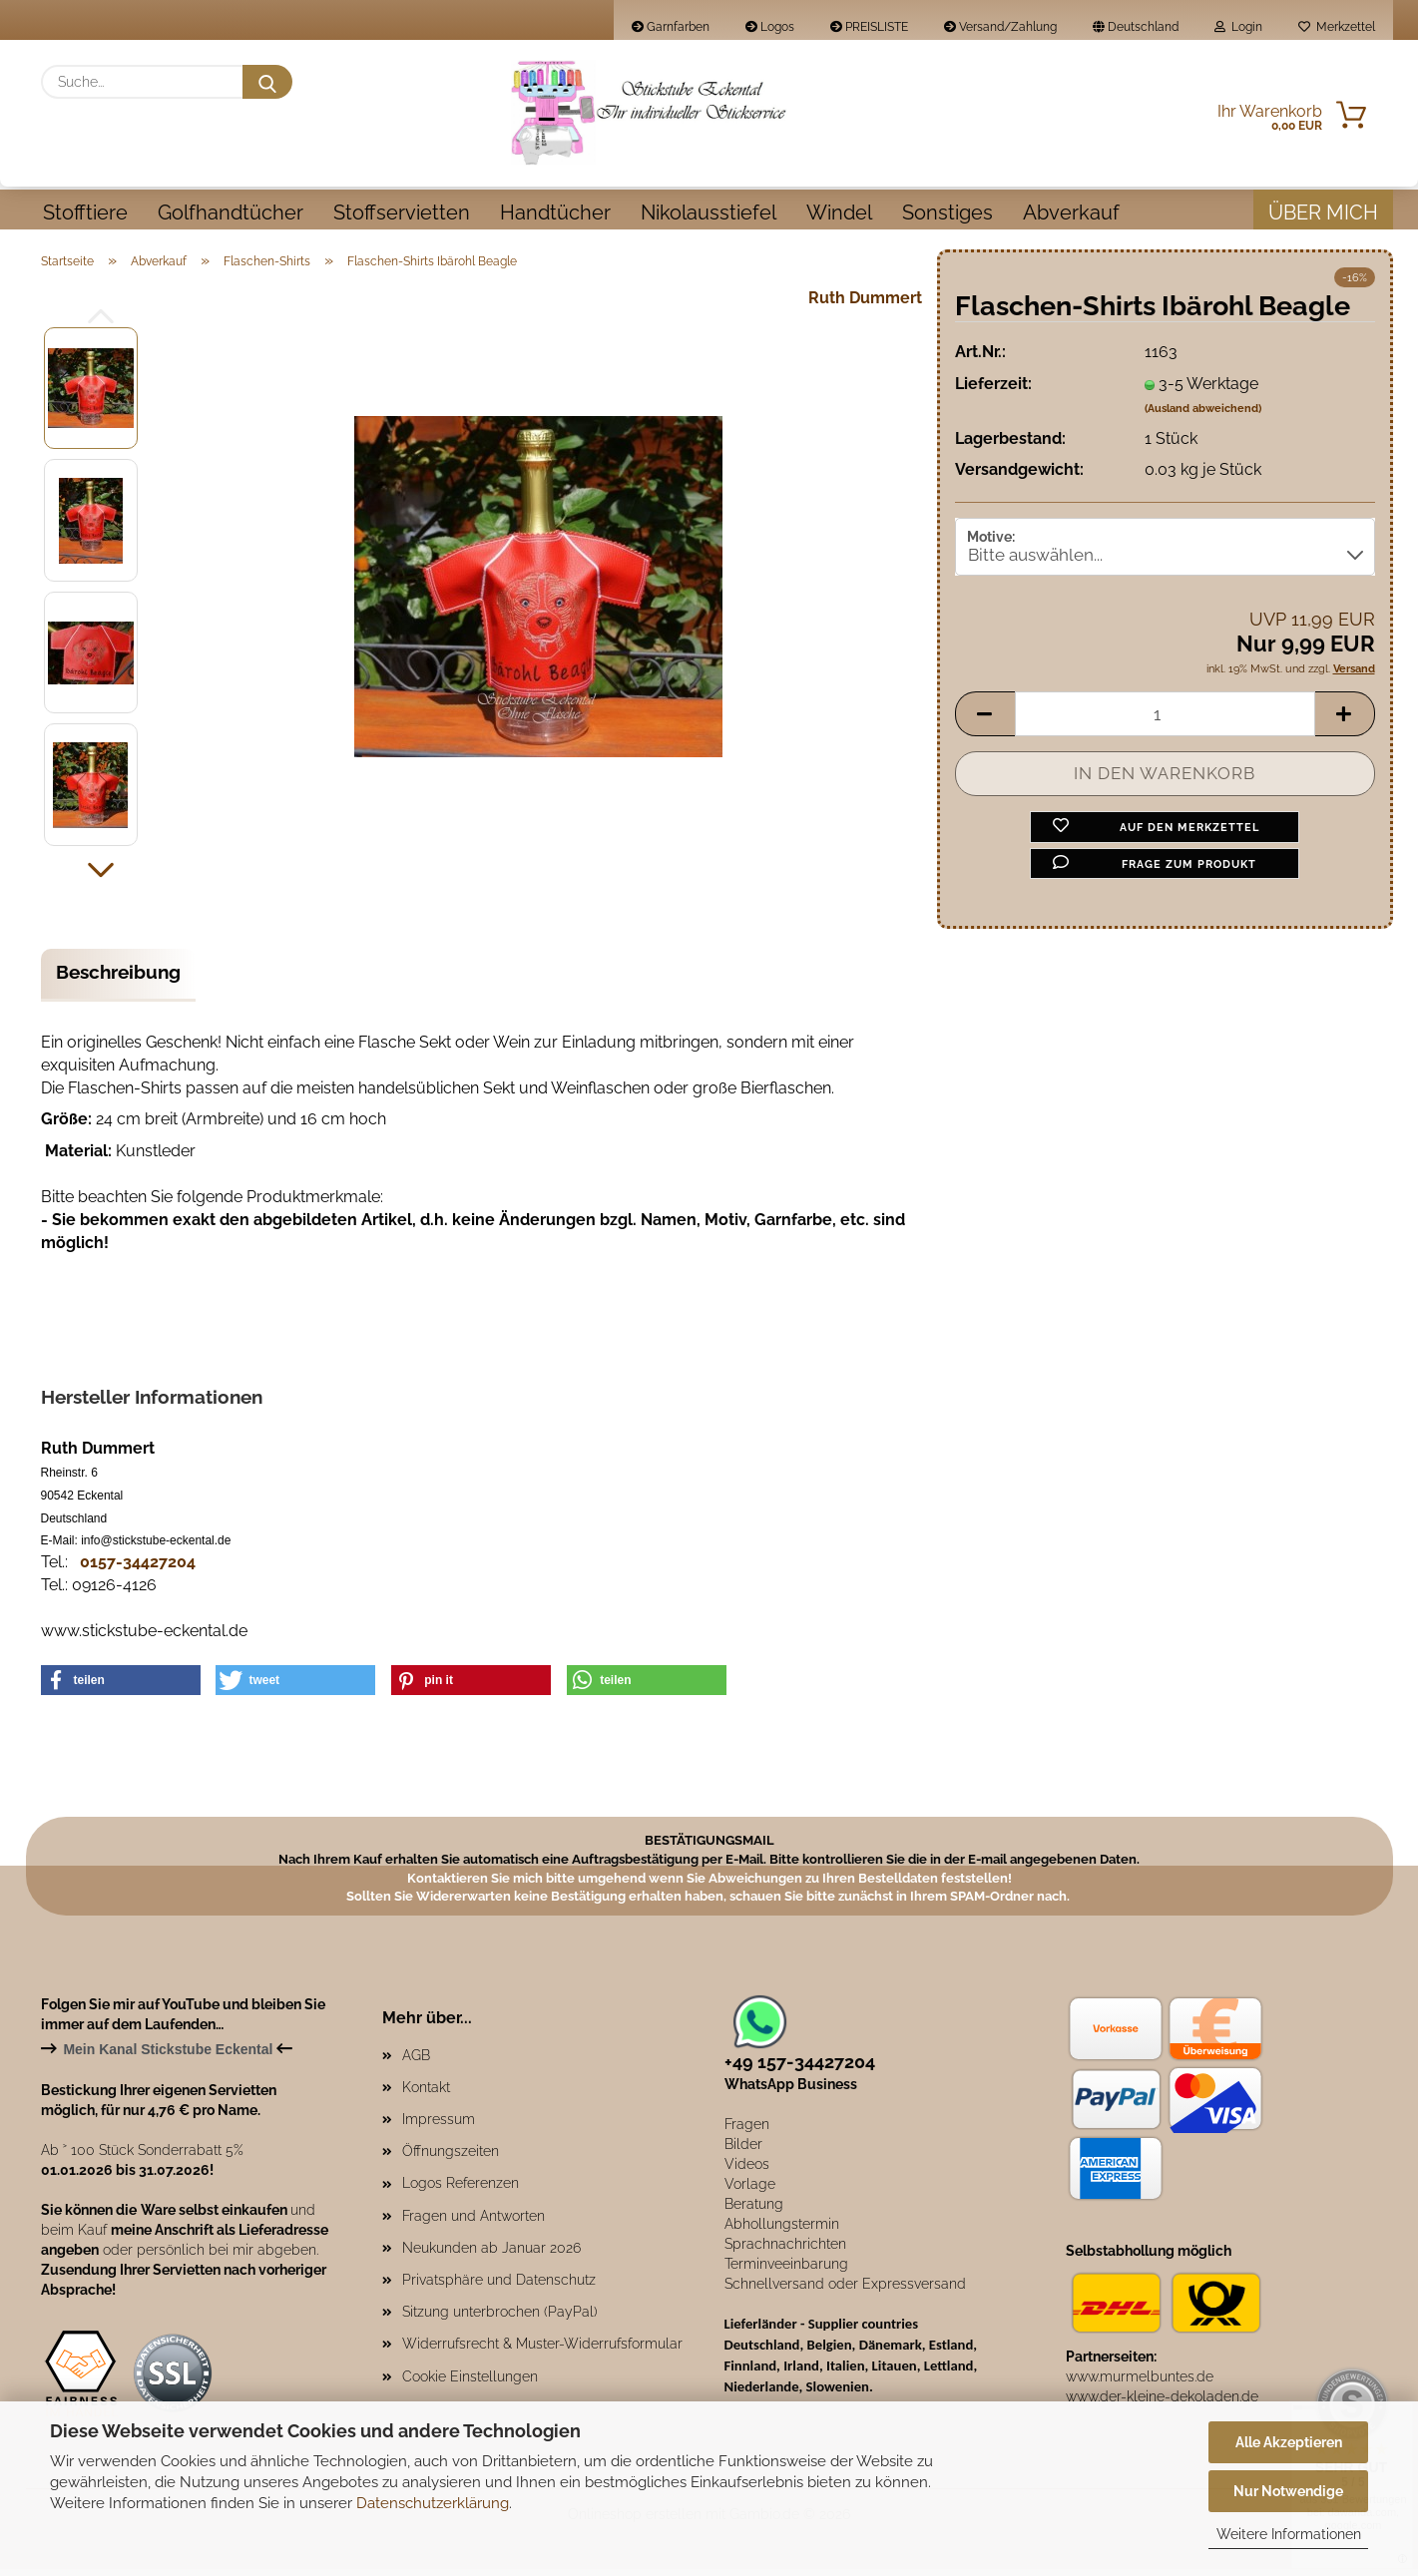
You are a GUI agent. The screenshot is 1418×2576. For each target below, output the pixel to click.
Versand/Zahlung (1000, 27)
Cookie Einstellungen (470, 2383)
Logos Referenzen (460, 2190)
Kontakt (426, 2094)
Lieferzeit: (993, 390)
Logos (769, 27)
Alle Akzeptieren (1288, 2442)
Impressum (438, 2126)
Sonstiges (947, 212)
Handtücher (555, 212)
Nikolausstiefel (708, 212)
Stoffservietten (401, 212)
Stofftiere (85, 212)
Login (1238, 27)
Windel (839, 212)
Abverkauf (1071, 212)
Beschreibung (118, 979)
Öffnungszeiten (450, 2158)
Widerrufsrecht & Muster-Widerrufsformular (542, 2351)
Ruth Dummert (865, 304)
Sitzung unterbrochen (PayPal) (500, 2319)
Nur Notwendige (1288, 2491)
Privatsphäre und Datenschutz (499, 2287)
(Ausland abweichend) (1203, 415)
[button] (101, 878)
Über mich (1323, 212)
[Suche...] (267, 82)
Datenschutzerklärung (432, 2503)
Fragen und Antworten (473, 2223)
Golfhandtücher (230, 212)
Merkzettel (1336, 27)
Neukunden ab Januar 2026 (491, 2255)
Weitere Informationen (1288, 2534)
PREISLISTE (869, 27)
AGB (416, 2062)
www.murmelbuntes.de (1139, 2383)
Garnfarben (670, 27)
